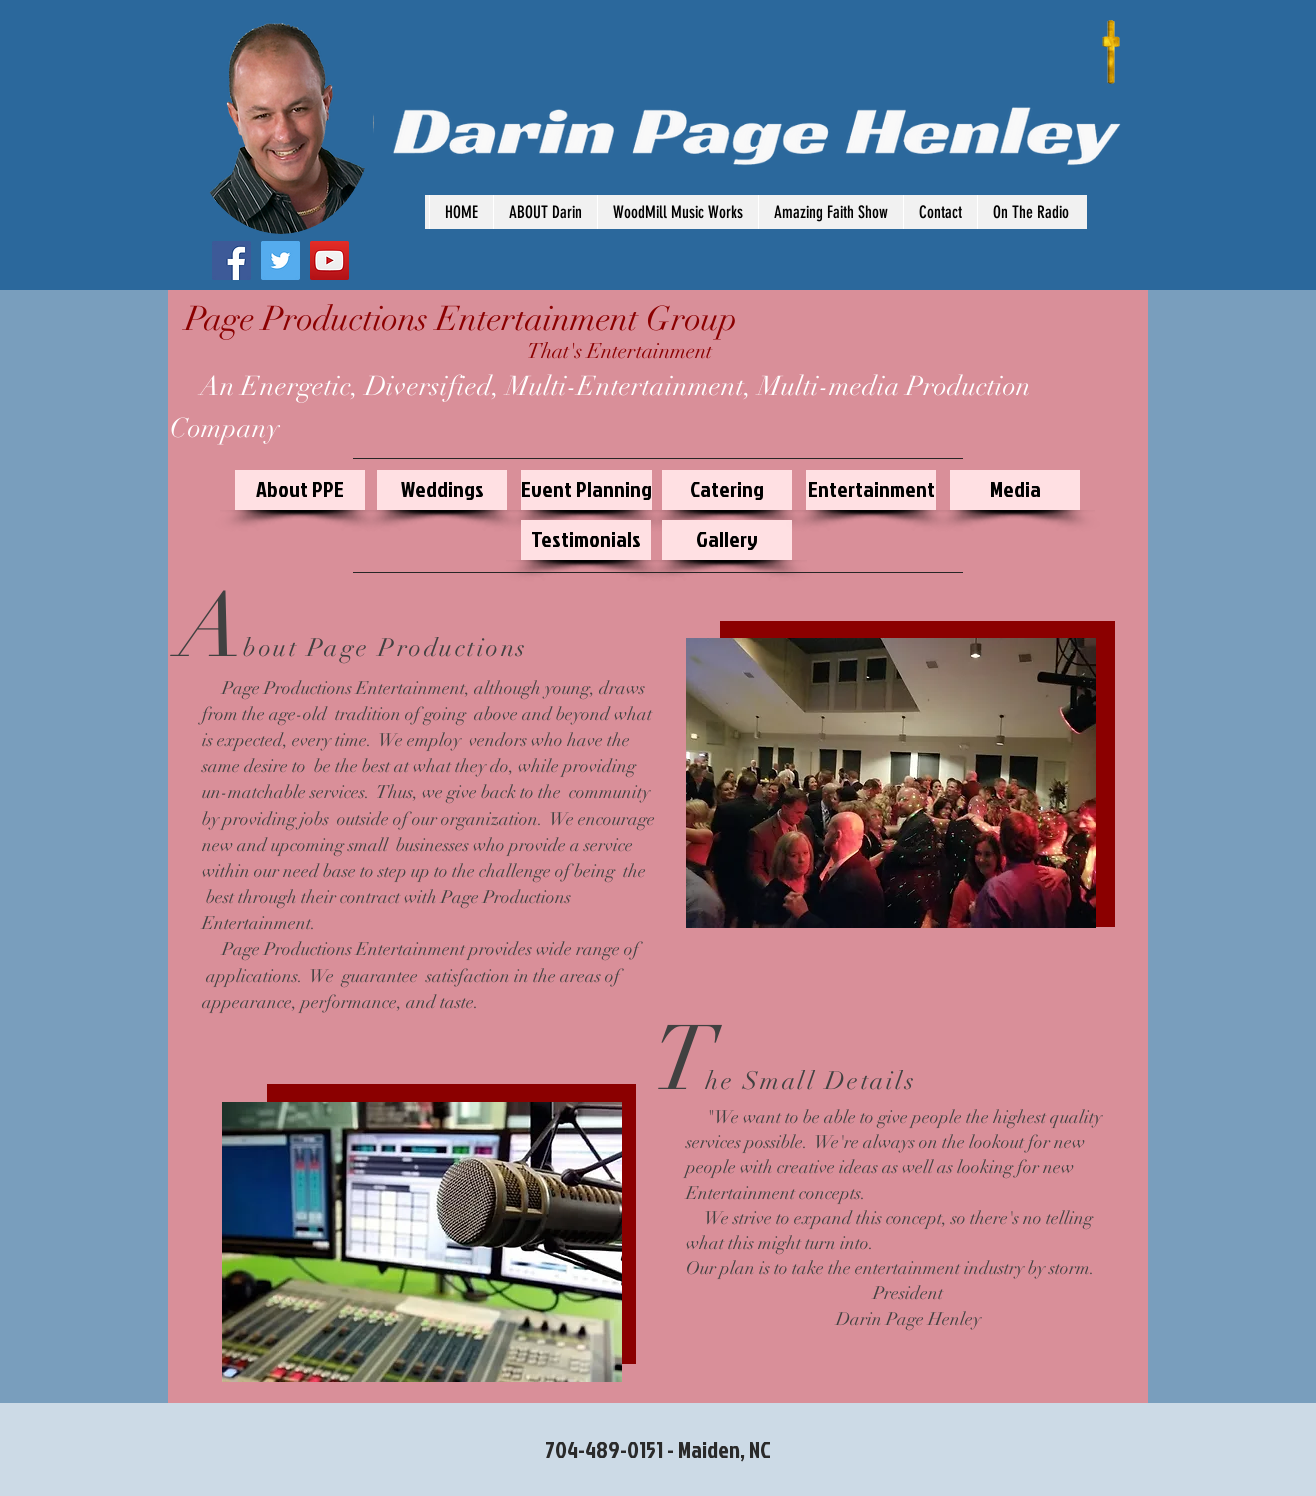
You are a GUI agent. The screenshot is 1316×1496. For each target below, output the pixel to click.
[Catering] (727, 490)
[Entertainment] (871, 490)
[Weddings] (442, 490)
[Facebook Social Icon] (231, 260)
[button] (1030, 212)
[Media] (1015, 490)
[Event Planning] (586, 490)
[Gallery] (727, 540)
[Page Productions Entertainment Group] (461, 320)
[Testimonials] (586, 540)
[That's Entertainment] (619, 352)
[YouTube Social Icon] (329, 260)
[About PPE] (300, 490)
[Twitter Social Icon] (280, 260)
